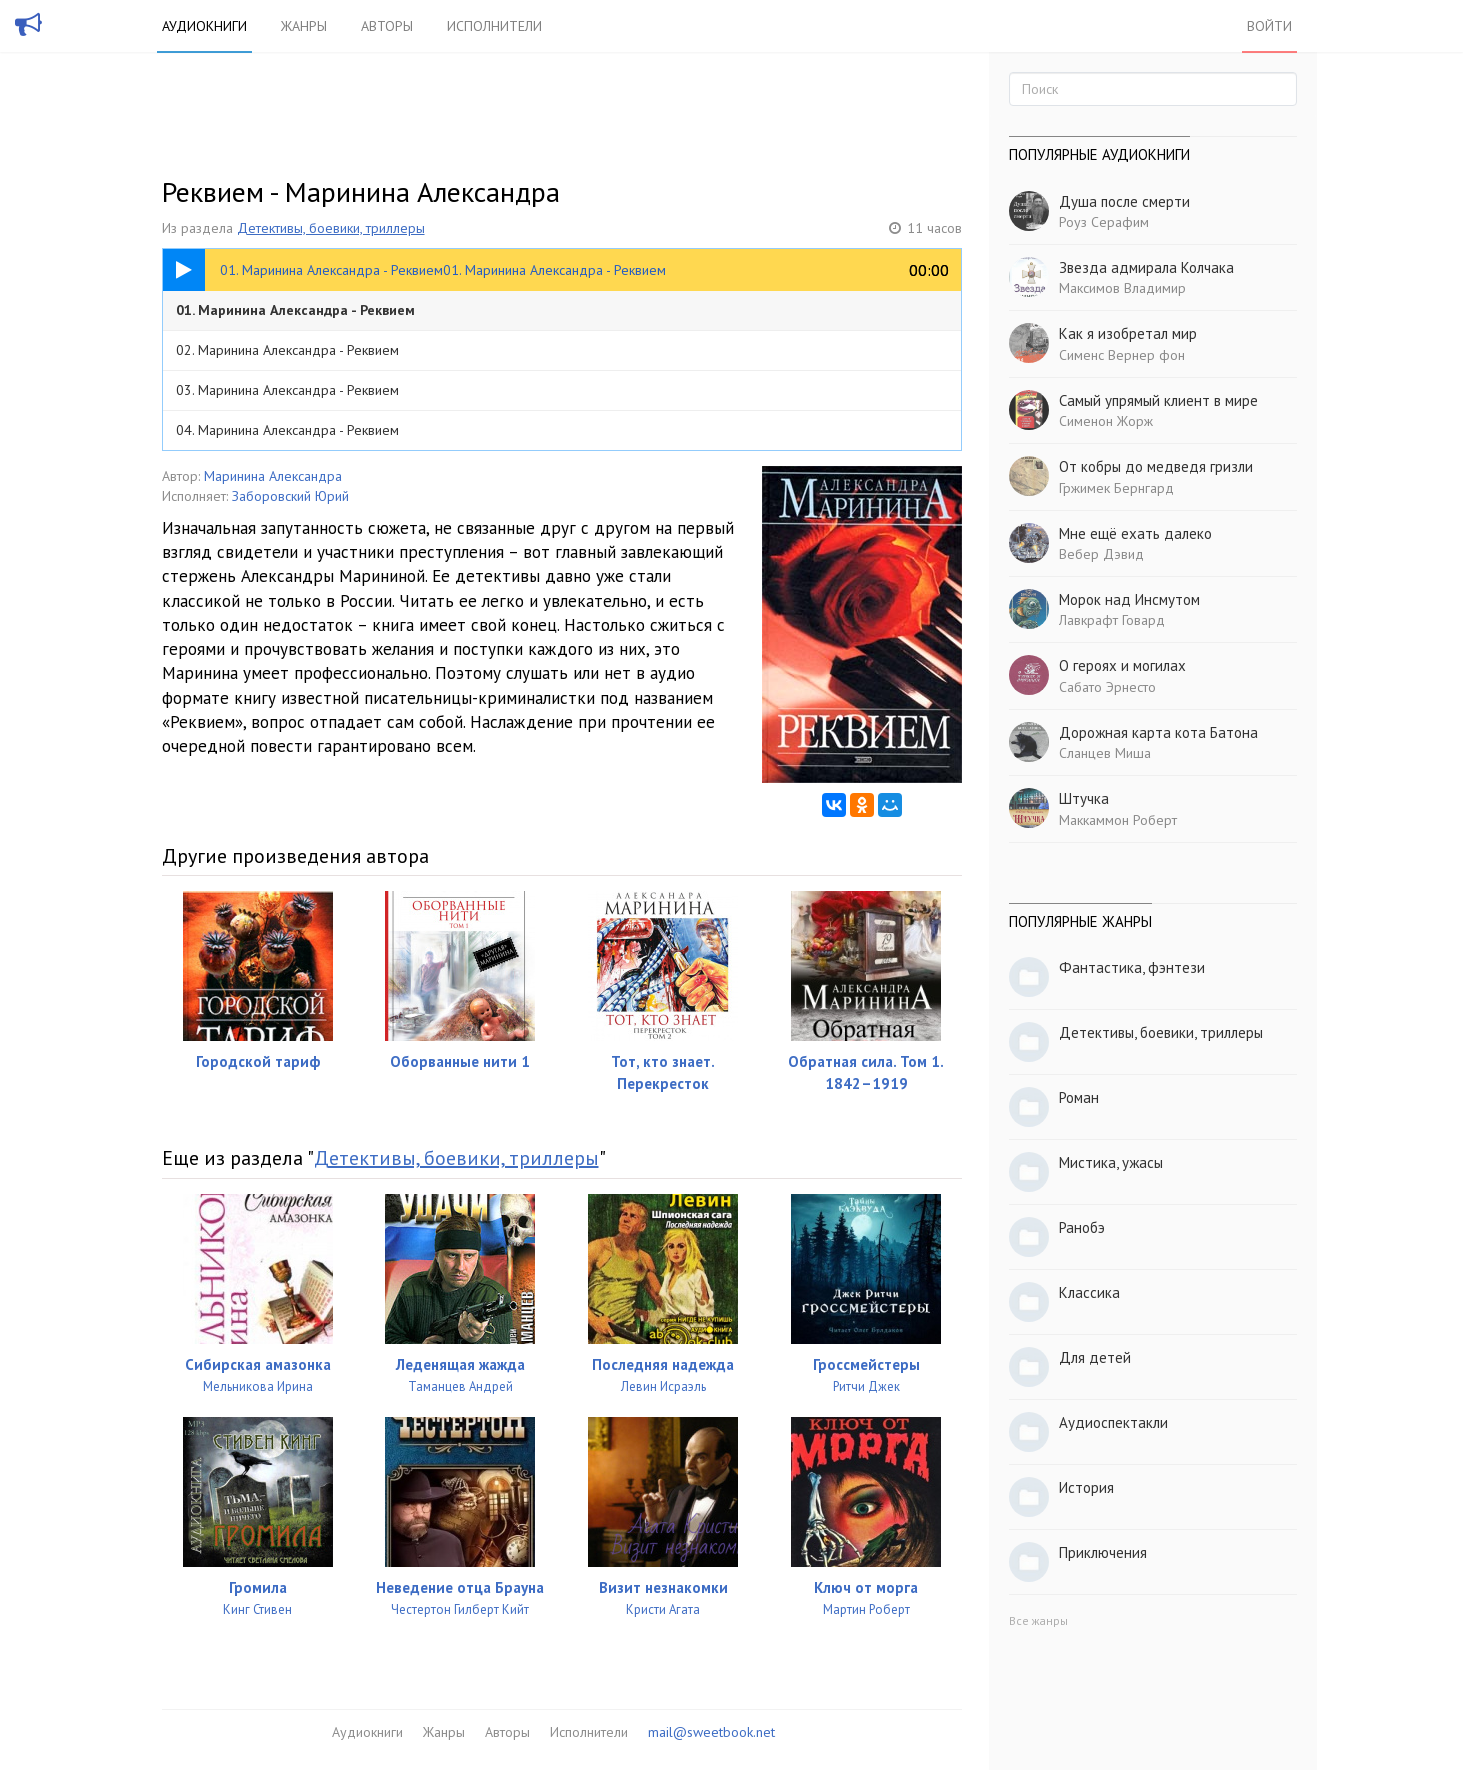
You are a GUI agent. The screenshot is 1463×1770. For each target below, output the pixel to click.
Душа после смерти (1124, 201)
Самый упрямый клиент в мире (1158, 400)
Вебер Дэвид (1101, 554)
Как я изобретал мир (1128, 333)
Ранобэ (1082, 1227)
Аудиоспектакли (1113, 1422)
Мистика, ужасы (1111, 1162)
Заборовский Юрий (290, 496)
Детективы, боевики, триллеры (331, 228)
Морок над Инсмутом (1129, 599)
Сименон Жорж (1106, 421)
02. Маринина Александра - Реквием (287, 350)
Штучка (1084, 798)
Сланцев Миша (1105, 753)
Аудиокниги (204, 26)
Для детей (1095, 1357)
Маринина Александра (273, 476)
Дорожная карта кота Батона (1158, 732)
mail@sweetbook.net (711, 1732)
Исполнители (494, 26)
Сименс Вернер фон (1122, 355)
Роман (1079, 1097)
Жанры (304, 26)
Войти (1269, 26)
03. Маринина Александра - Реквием (287, 390)
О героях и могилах (1122, 665)
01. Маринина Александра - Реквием (295, 310)
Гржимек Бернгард (1116, 488)
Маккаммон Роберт (1118, 820)
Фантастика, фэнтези (1132, 967)
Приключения (1103, 1552)
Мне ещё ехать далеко (1135, 533)
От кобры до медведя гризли (1156, 466)
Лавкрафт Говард (1112, 620)
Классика (1089, 1292)
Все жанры (1038, 1620)
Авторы (387, 26)
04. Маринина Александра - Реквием (287, 430)
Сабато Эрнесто (1107, 687)
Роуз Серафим (1104, 222)
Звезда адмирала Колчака (1146, 267)
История (1086, 1487)
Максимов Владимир (1122, 288)
